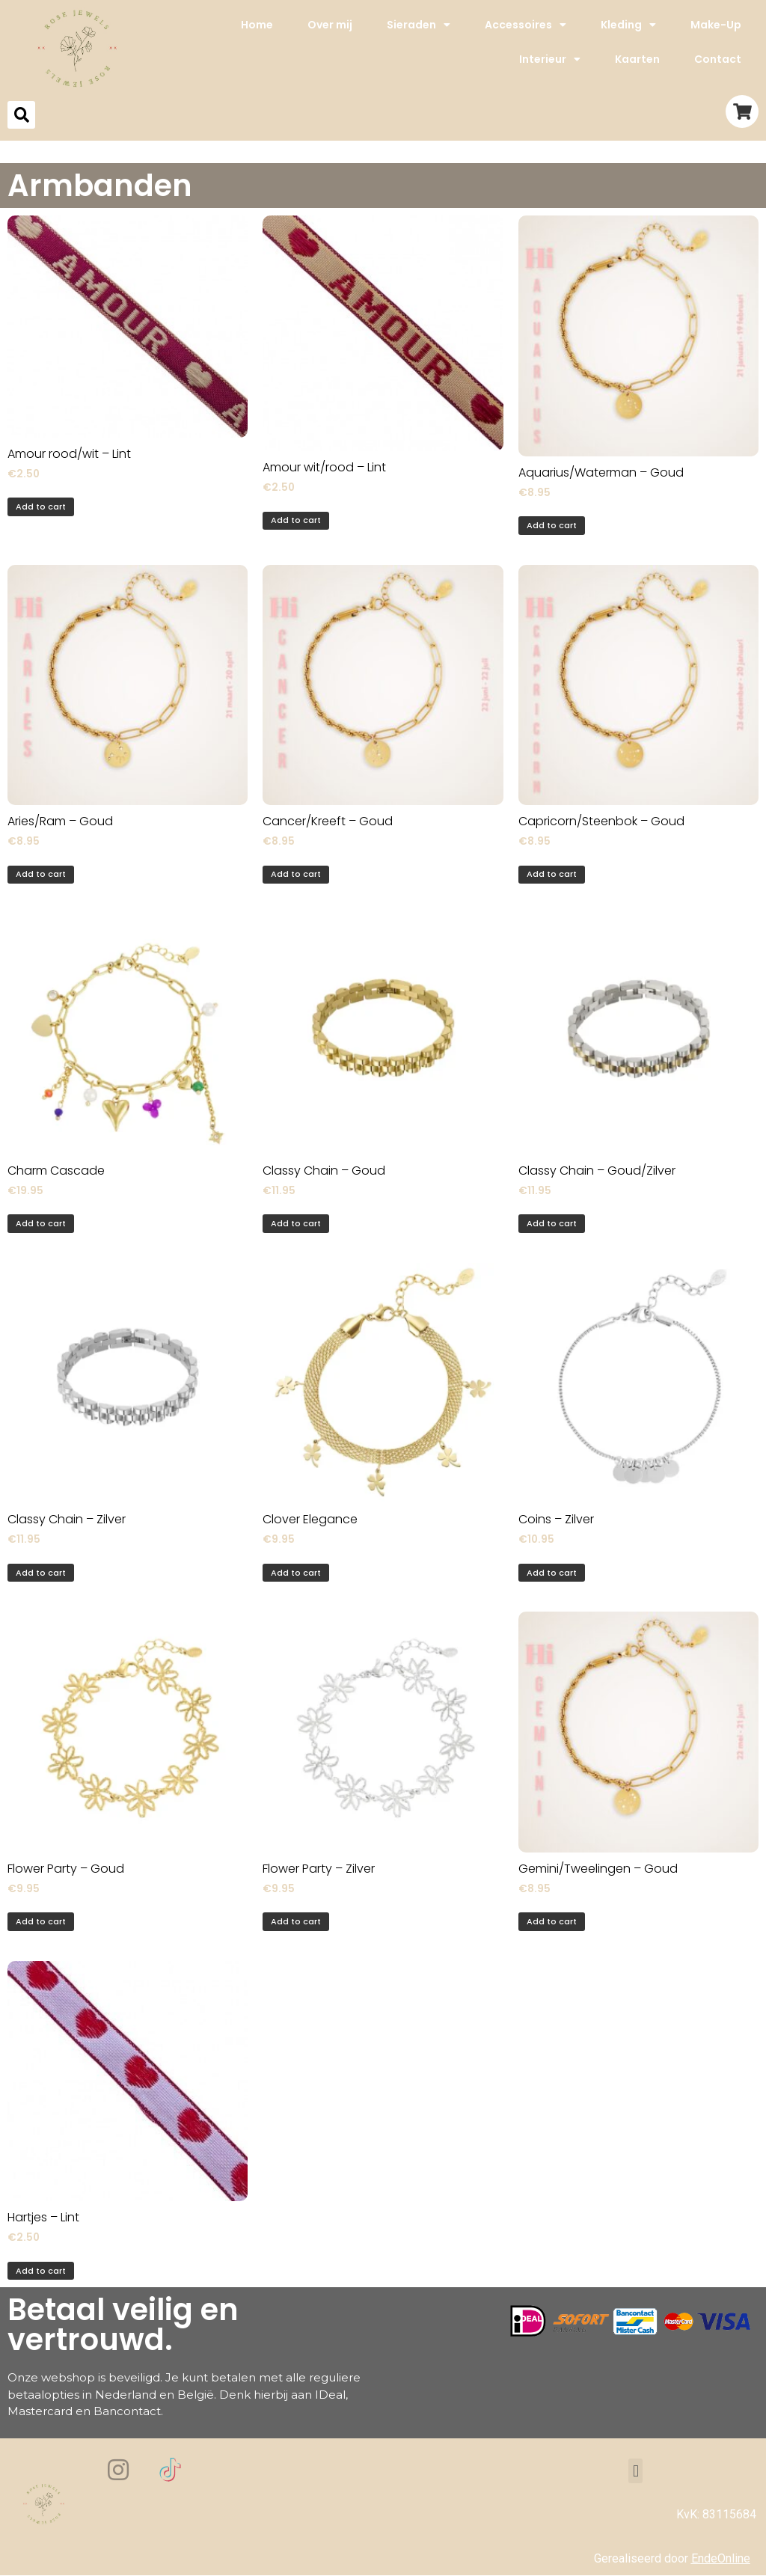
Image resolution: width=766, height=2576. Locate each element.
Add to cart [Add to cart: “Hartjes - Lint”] (41, 2271)
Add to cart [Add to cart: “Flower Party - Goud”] (41, 1921)
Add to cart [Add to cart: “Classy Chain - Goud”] (296, 1223)
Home (257, 24)
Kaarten (637, 59)
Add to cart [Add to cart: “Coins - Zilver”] (552, 1573)
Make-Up (715, 24)
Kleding (628, 24)
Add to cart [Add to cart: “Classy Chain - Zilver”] (41, 1573)
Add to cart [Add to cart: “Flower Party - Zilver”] (296, 1921)
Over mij (329, 24)
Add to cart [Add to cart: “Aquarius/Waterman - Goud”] (552, 525)
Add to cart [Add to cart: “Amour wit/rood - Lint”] (296, 520)
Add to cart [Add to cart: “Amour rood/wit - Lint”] (41, 507)
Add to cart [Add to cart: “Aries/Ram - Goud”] (41, 874)
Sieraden (418, 24)
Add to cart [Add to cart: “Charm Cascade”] (41, 1223)
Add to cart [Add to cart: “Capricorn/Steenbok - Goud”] (552, 874)
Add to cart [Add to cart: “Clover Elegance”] (296, 1573)
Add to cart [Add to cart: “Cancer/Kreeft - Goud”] (296, 874)
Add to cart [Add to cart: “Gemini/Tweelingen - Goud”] (552, 1921)
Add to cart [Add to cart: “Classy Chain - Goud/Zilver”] (552, 1223)
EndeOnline (720, 2558)
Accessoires (525, 24)
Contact (717, 59)
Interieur (549, 59)
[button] (635, 2471)
